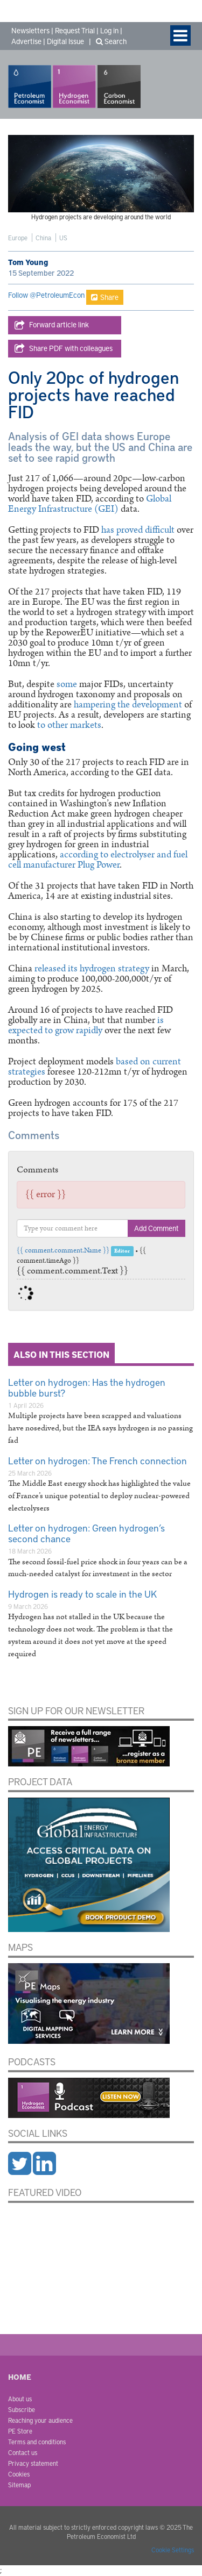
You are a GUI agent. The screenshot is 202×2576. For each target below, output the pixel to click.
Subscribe (21, 2409)
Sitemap (19, 2484)
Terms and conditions (37, 2441)
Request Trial (75, 30)
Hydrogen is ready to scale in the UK (82, 1593)
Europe (17, 237)
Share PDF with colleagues (64, 349)
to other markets (69, 725)
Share (105, 297)
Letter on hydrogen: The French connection (97, 1460)
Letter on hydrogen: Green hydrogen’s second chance (86, 1533)
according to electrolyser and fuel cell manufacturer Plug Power (97, 860)
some (67, 684)
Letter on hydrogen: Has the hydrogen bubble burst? (86, 1387)
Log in (109, 30)
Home (19, 2377)
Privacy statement (33, 2463)
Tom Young (28, 262)
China (43, 237)
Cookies (19, 2474)
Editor (122, 1251)
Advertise (26, 41)
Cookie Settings (172, 2549)
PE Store (20, 2431)
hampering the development (128, 705)
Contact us (22, 2452)
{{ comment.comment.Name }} (63, 1251)
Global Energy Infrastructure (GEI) (89, 504)
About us (20, 2398)
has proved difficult (138, 530)
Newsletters (30, 30)
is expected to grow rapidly (86, 1025)
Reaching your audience (40, 2420)
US (63, 237)
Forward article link (52, 325)
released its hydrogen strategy (92, 969)
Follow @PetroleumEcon (46, 295)
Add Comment (156, 1228)
